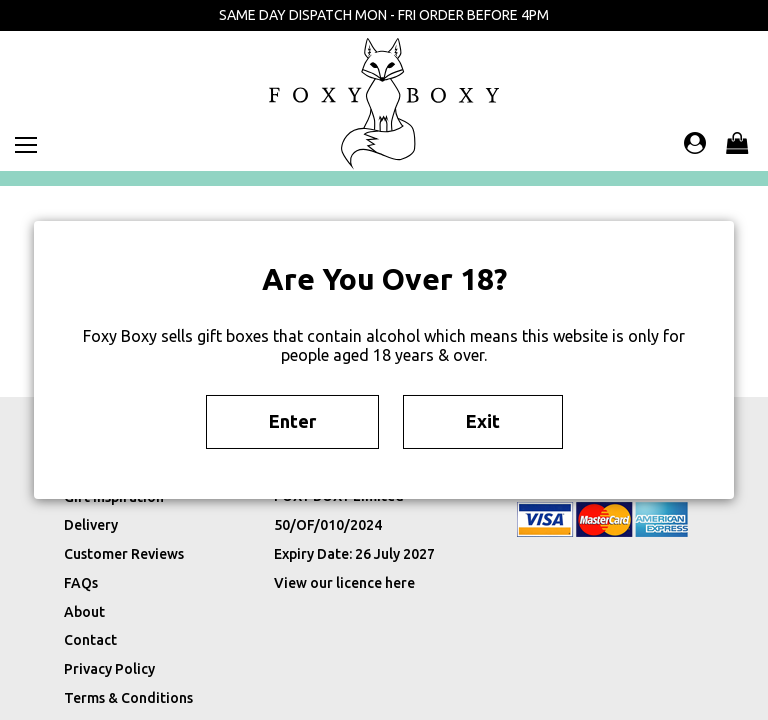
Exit (483, 421)
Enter (292, 421)
